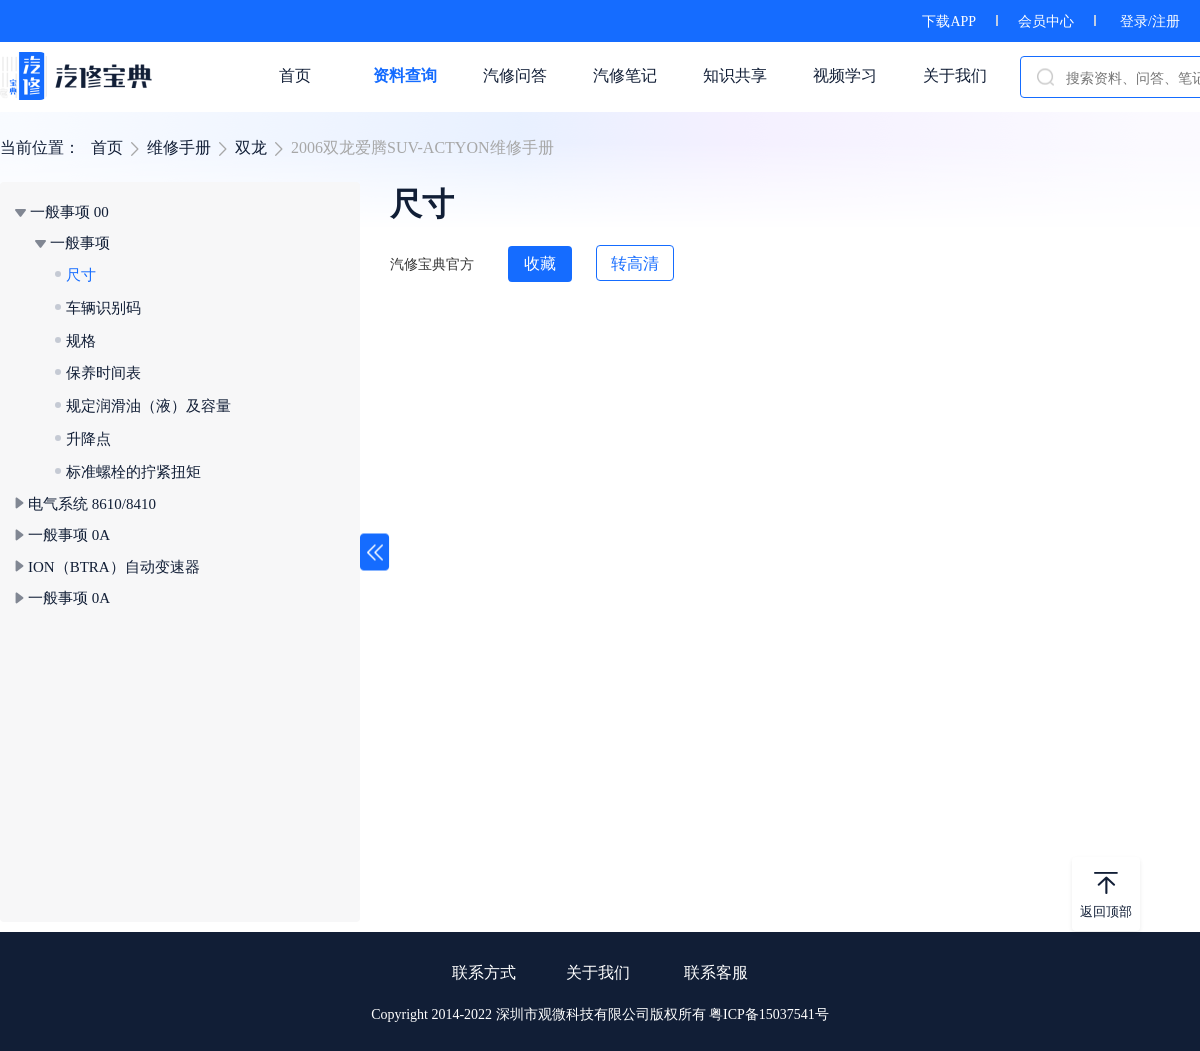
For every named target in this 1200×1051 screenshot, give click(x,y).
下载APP (949, 21)
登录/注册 (1150, 21)
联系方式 (484, 972)
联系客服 (716, 972)
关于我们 (598, 972)
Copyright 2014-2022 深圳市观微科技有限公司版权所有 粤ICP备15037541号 (600, 1014)
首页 (107, 147)
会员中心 (1046, 21)
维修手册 (179, 147)
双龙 (251, 147)
